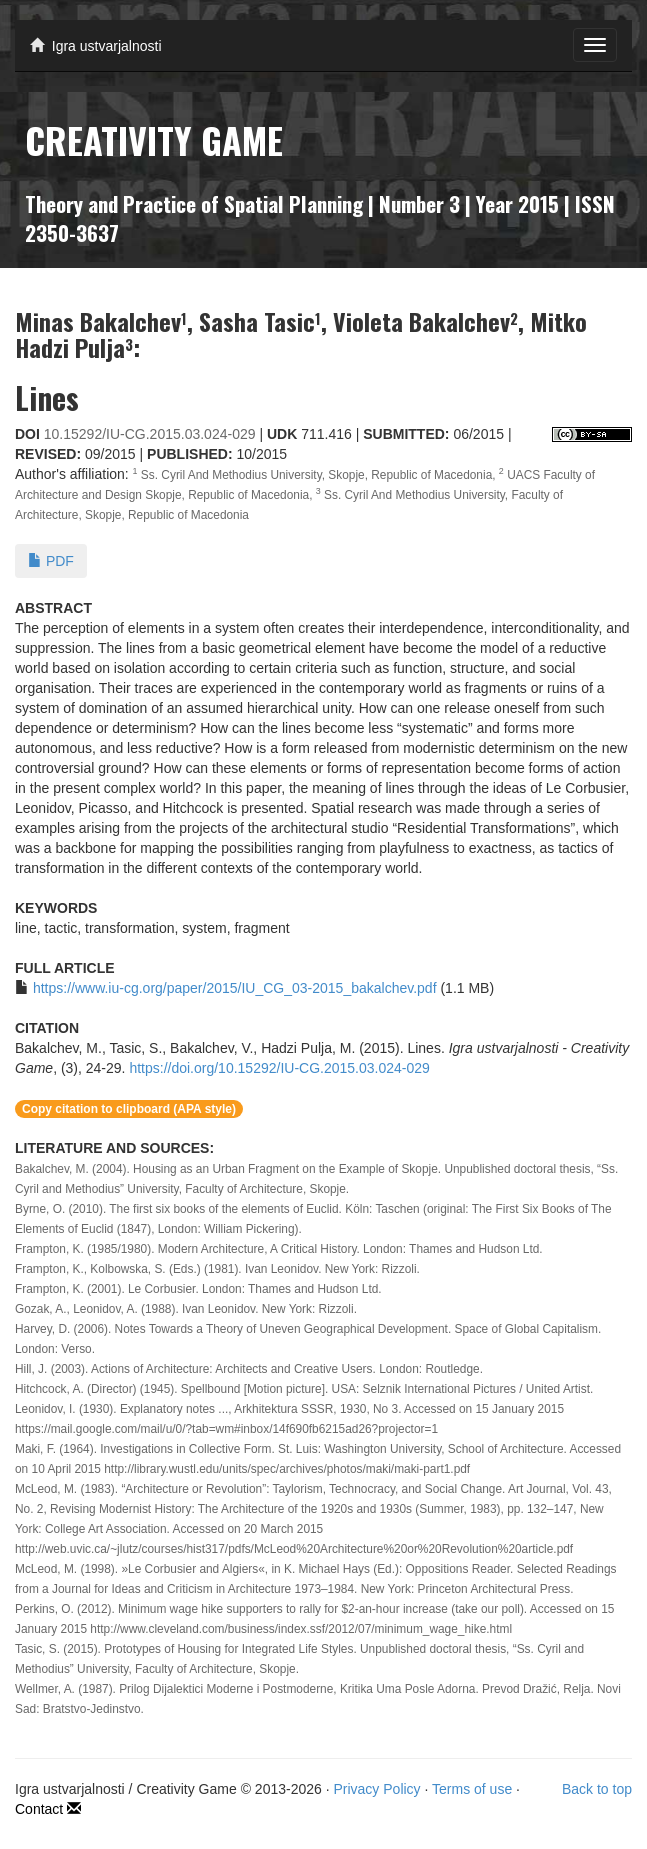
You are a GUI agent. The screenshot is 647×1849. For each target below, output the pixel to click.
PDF (51, 561)
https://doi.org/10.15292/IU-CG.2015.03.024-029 (279, 1068)
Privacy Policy (376, 1789)
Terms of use (472, 1789)
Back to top (597, 1789)
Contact (48, 1809)
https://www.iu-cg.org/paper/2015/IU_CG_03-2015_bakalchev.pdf (235, 988)
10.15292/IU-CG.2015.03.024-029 (150, 434)
